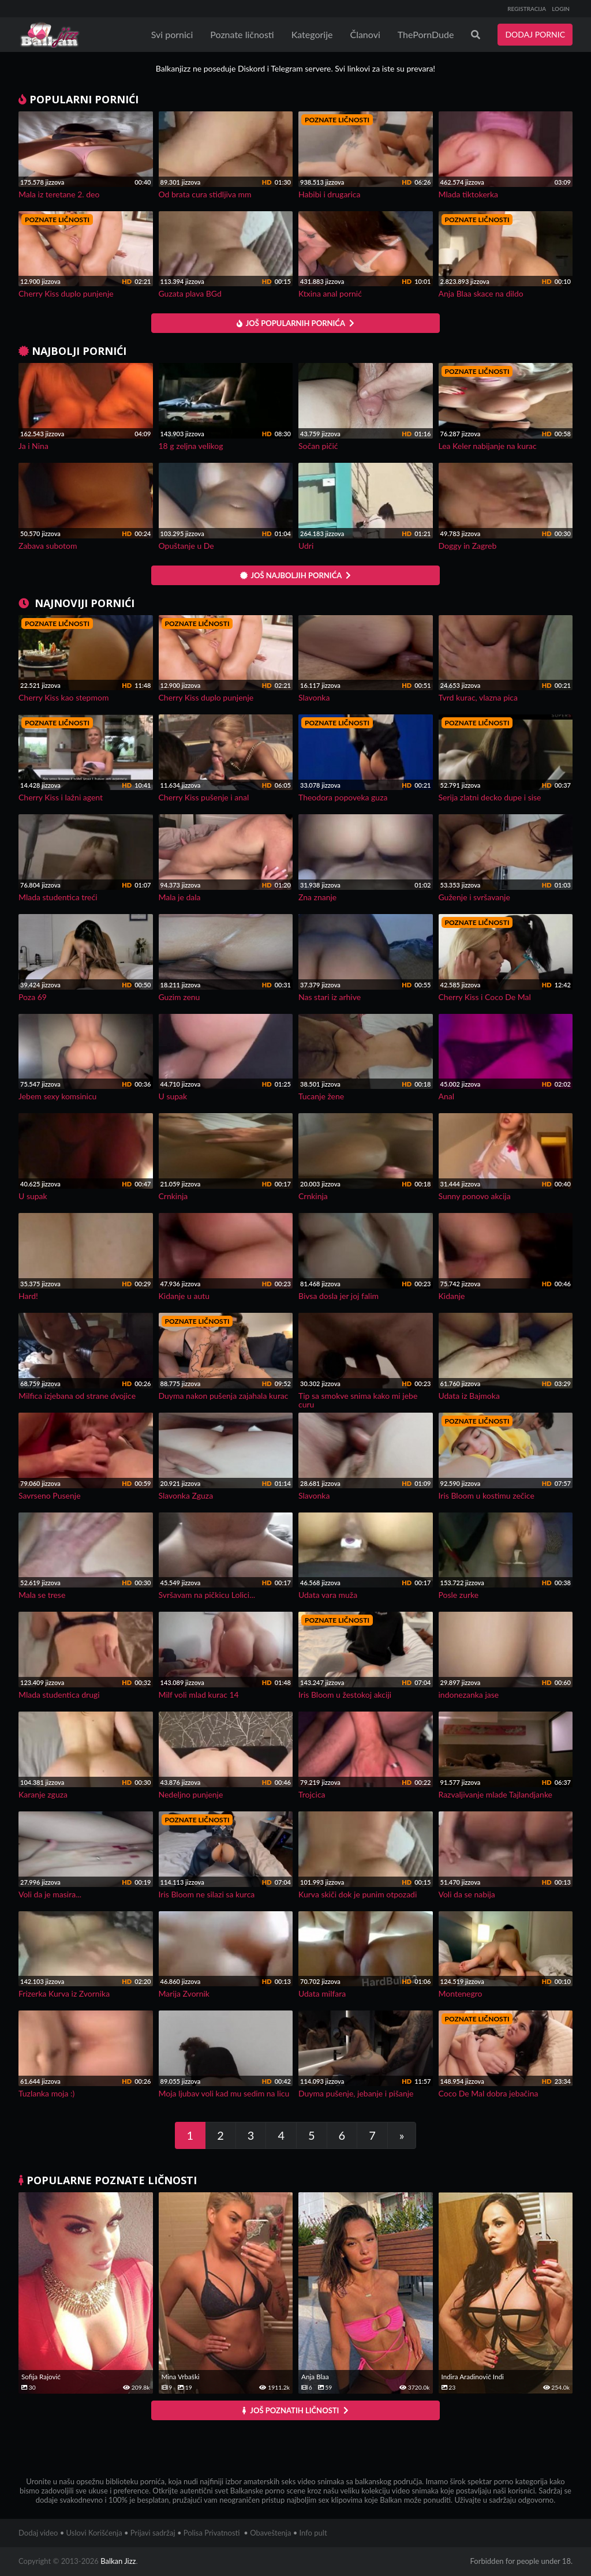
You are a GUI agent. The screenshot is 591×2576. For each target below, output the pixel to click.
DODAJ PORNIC (535, 34)
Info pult (313, 2532)
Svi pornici (172, 34)
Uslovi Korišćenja (94, 2532)
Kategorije (312, 34)
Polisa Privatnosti (212, 2532)
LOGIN (561, 8)
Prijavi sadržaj (152, 2532)
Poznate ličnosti (242, 34)
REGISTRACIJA (526, 8)
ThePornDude (426, 34)
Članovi (365, 34)
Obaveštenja (270, 2532)
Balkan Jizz (118, 2561)
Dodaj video (38, 2532)
